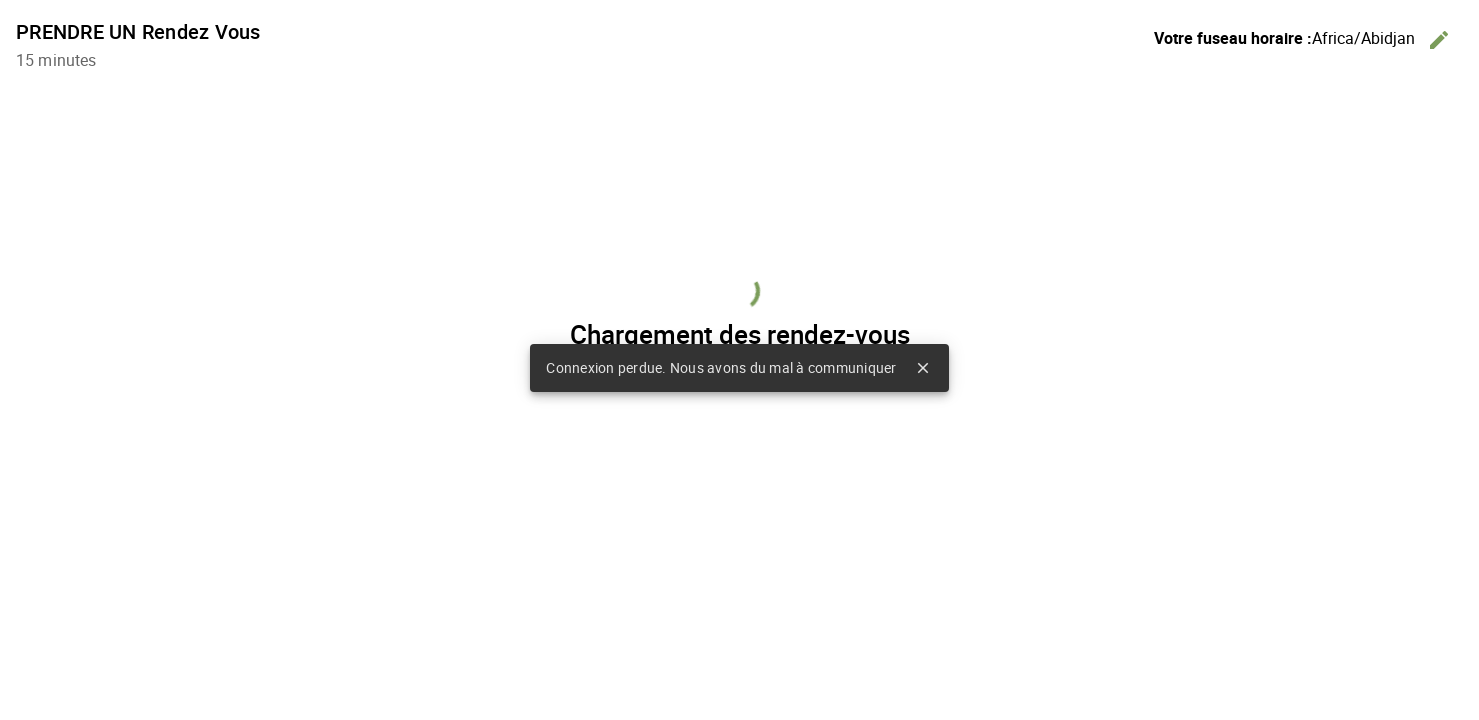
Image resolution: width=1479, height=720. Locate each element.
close (923, 368)
